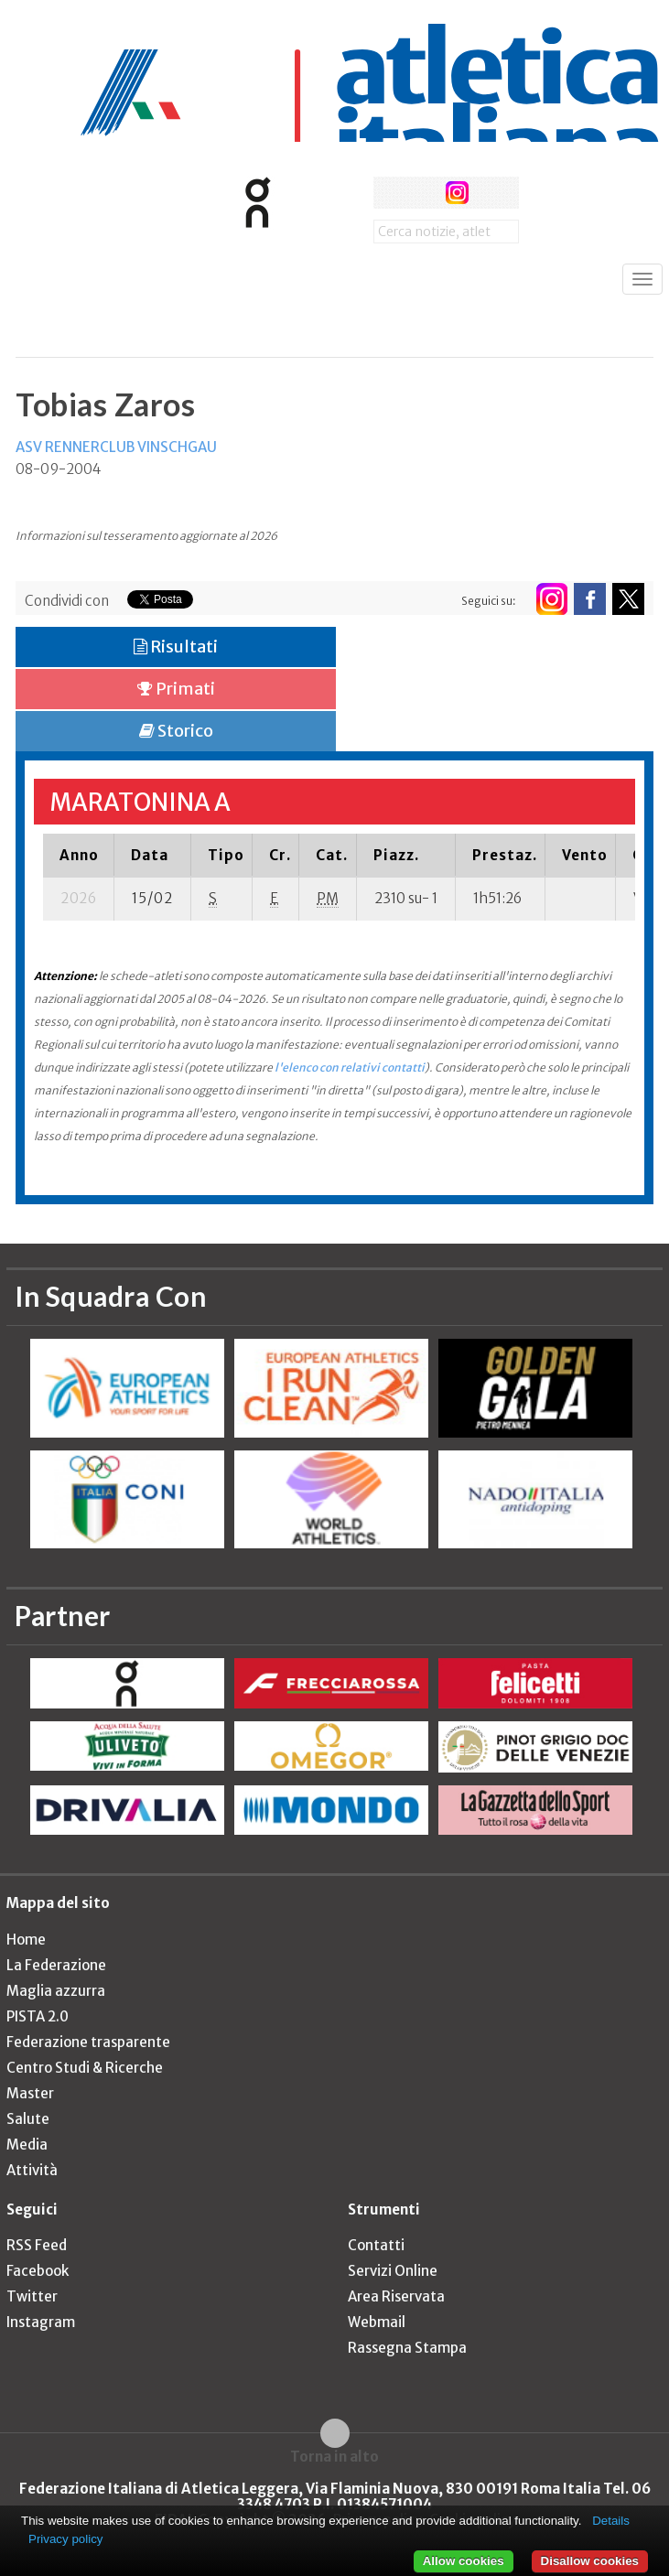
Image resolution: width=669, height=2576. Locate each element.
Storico (176, 730)
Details (611, 2520)
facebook (389, 192)
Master (30, 2093)
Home (26, 1939)
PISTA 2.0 (37, 2016)
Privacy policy (65, 2539)
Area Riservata (396, 2296)
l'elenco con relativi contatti (350, 1067)
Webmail (376, 2322)
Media (27, 2144)
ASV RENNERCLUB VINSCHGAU (116, 447)
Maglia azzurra (55, 1990)
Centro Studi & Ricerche (84, 2067)
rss (491, 192)
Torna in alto (334, 2456)
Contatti (376, 2245)
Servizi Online (392, 2271)
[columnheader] (78, 855)
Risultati (176, 646)
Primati (176, 688)
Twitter (32, 2296)
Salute (27, 2119)
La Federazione (56, 1965)
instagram (457, 192)
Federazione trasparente (88, 2042)
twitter (423, 192)
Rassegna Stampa (407, 2347)
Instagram (40, 2322)
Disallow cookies (590, 2561)
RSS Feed (36, 2245)
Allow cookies (463, 2561)
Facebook (37, 2271)
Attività (32, 2170)
